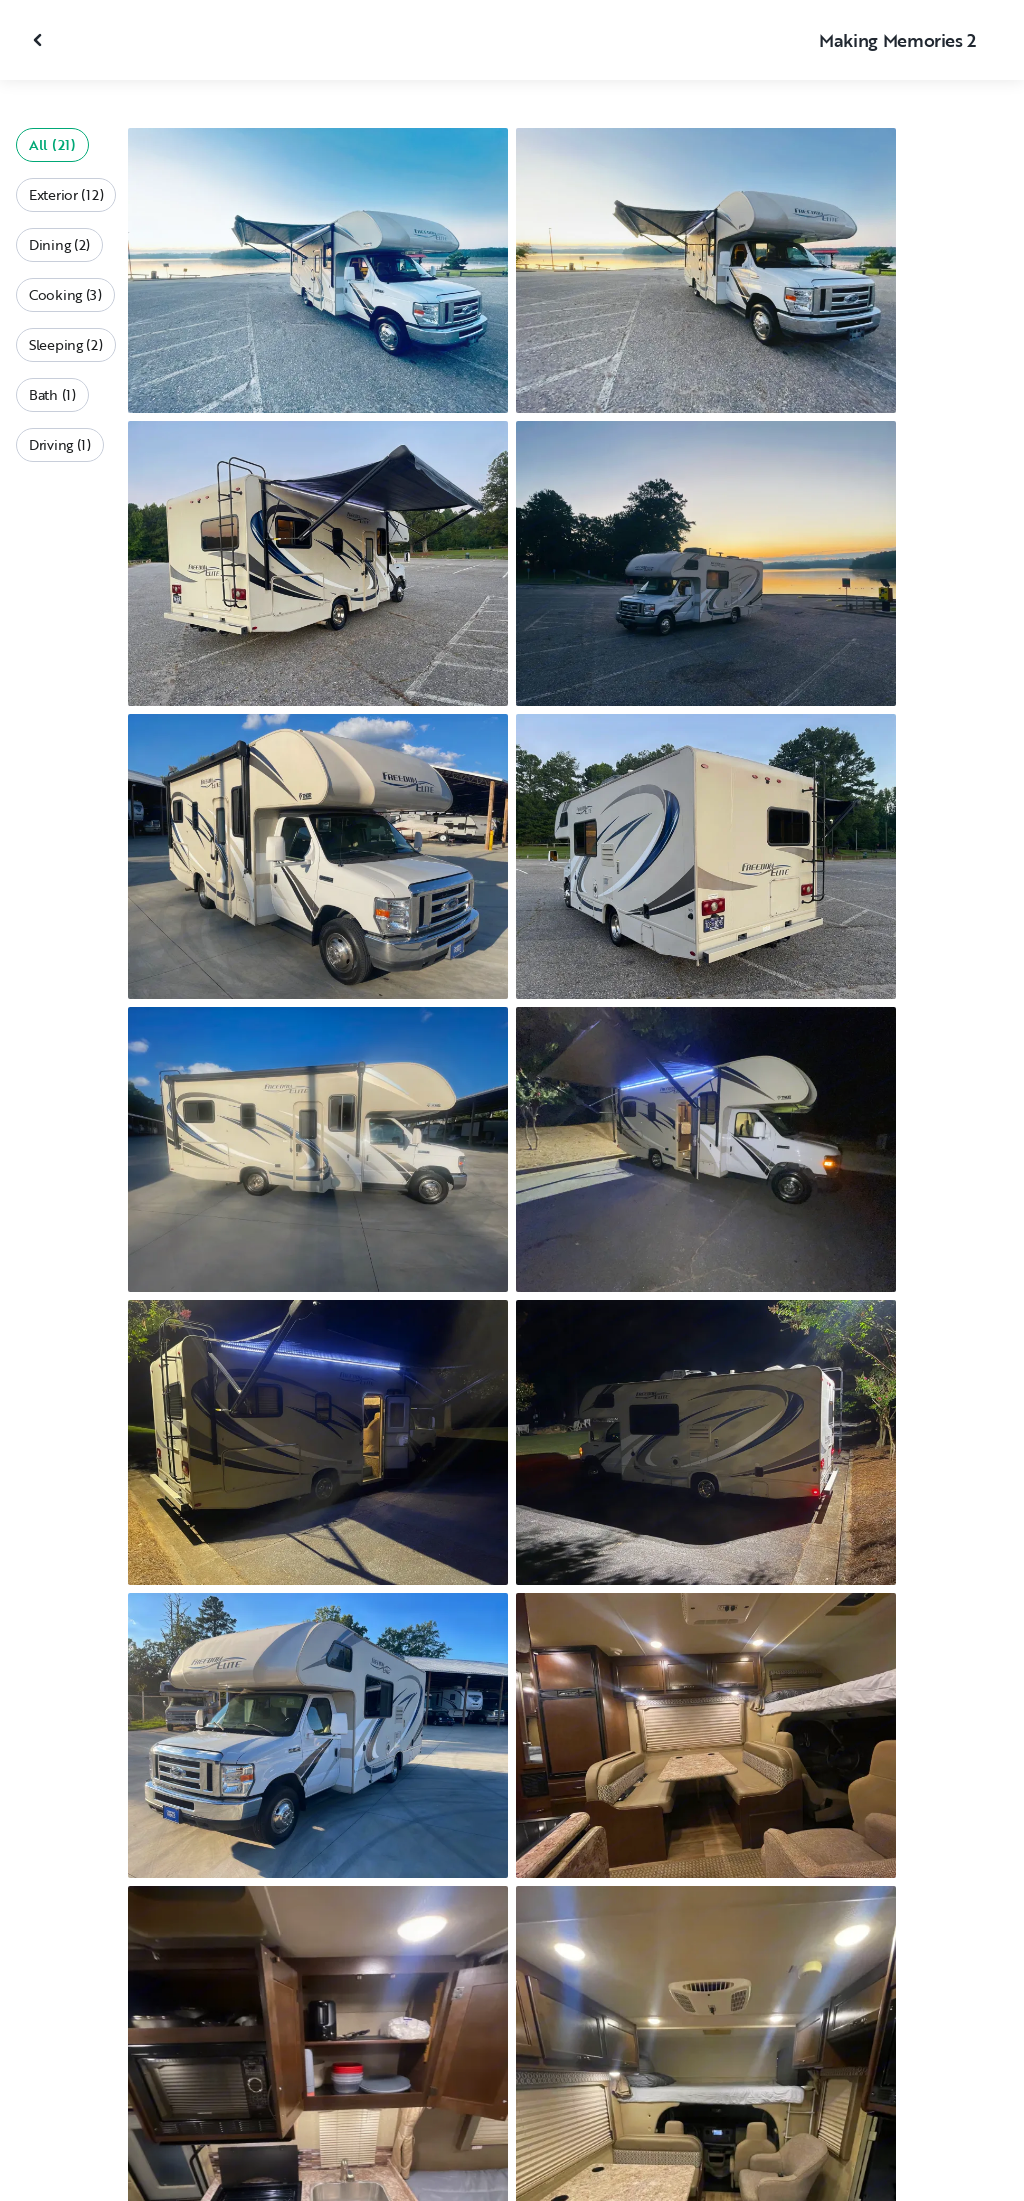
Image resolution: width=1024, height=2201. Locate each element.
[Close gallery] (40, 40)
